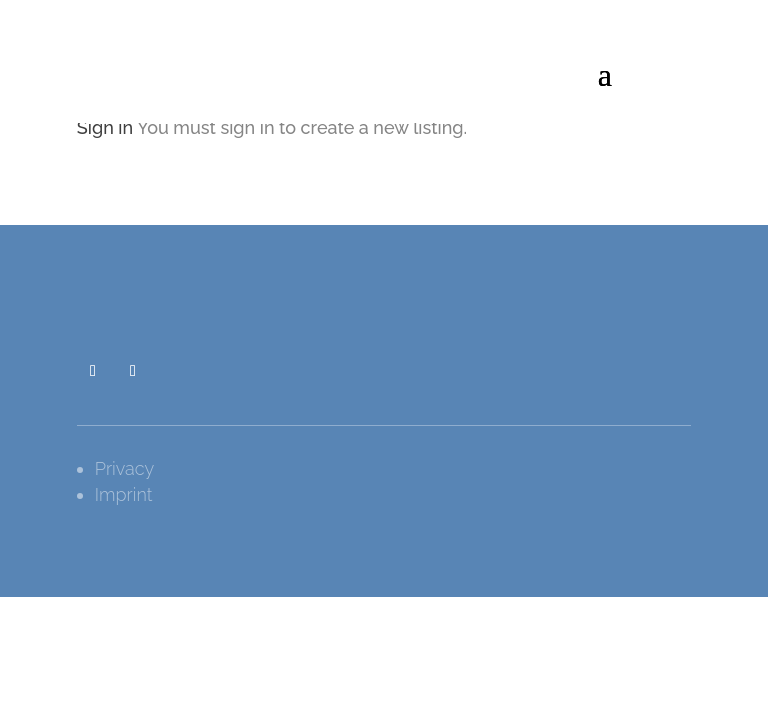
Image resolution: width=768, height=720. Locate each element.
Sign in (105, 127)
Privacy (124, 468)
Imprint (124, 494)
